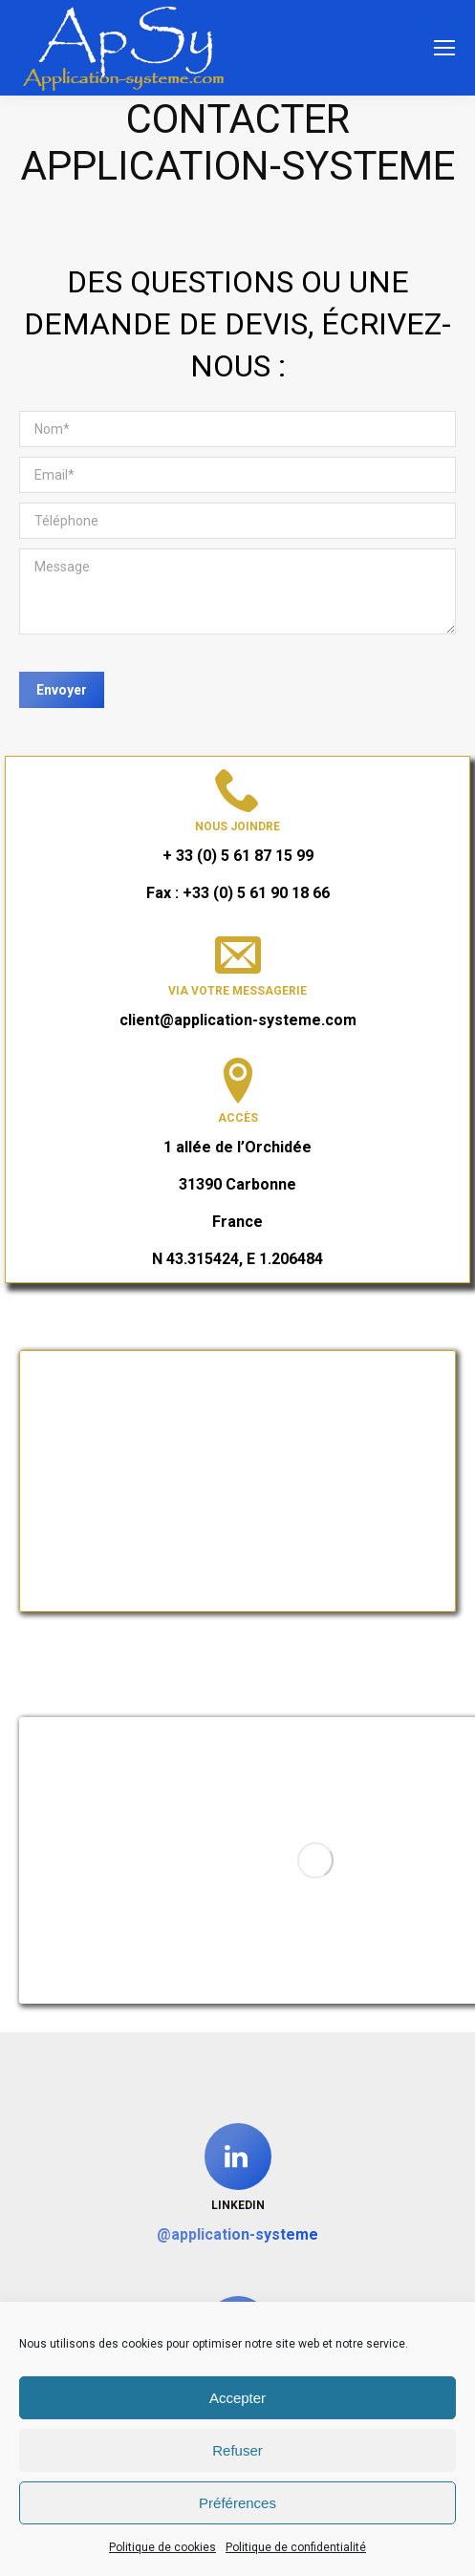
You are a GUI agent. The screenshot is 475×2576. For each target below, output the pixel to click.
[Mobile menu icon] (444, 47)
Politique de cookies (162, 2547)
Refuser (237, 2450)
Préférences (237, 2503)
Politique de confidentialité (296, 2547)
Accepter (237, 2398)
